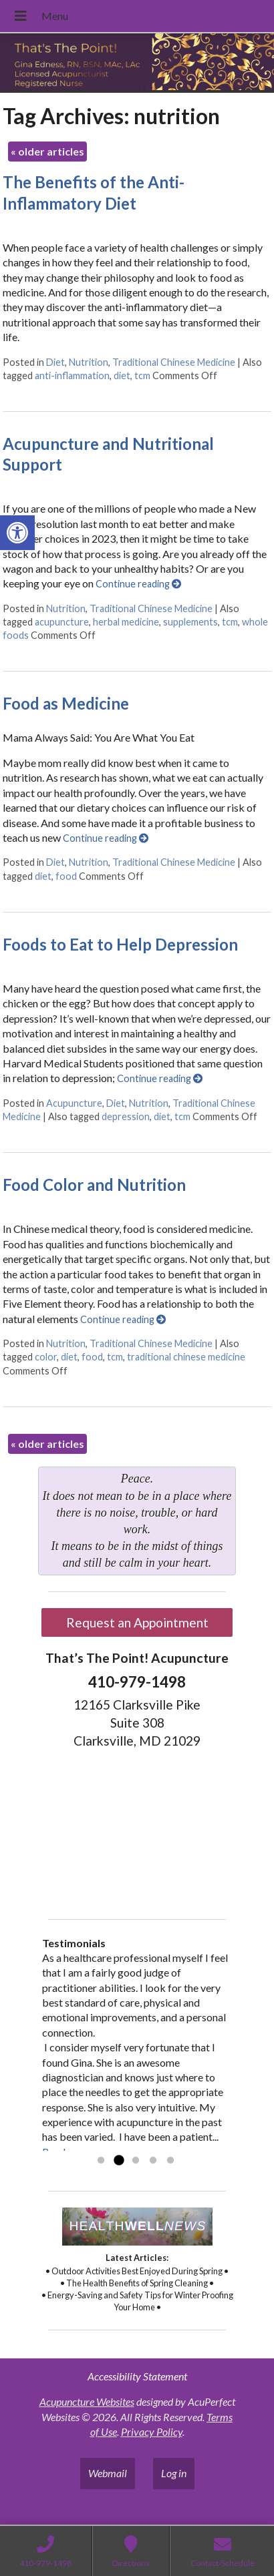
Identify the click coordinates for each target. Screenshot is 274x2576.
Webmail (107, 2473)
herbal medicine (126, 621)
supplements (190, 621)
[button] (17, 532)
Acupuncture (74, 1103)
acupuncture (62, 621)
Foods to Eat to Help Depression (120, 944)
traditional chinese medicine (186, 1356)
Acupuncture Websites (86, 2401)
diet (122, 375)
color (46, 1356)
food (66, 876)
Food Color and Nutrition (94, 1184)
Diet (55, 362)
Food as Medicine (66, 703)
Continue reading (138, 583)
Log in (173, 2473)
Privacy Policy (151, 2431)
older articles (47, 151)
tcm (142, 375)
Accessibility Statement (137, 2376)
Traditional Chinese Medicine (173, 362)
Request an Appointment (137, 1622)
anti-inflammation (72, 375)
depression (126, 1116)
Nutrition (88, 362)
